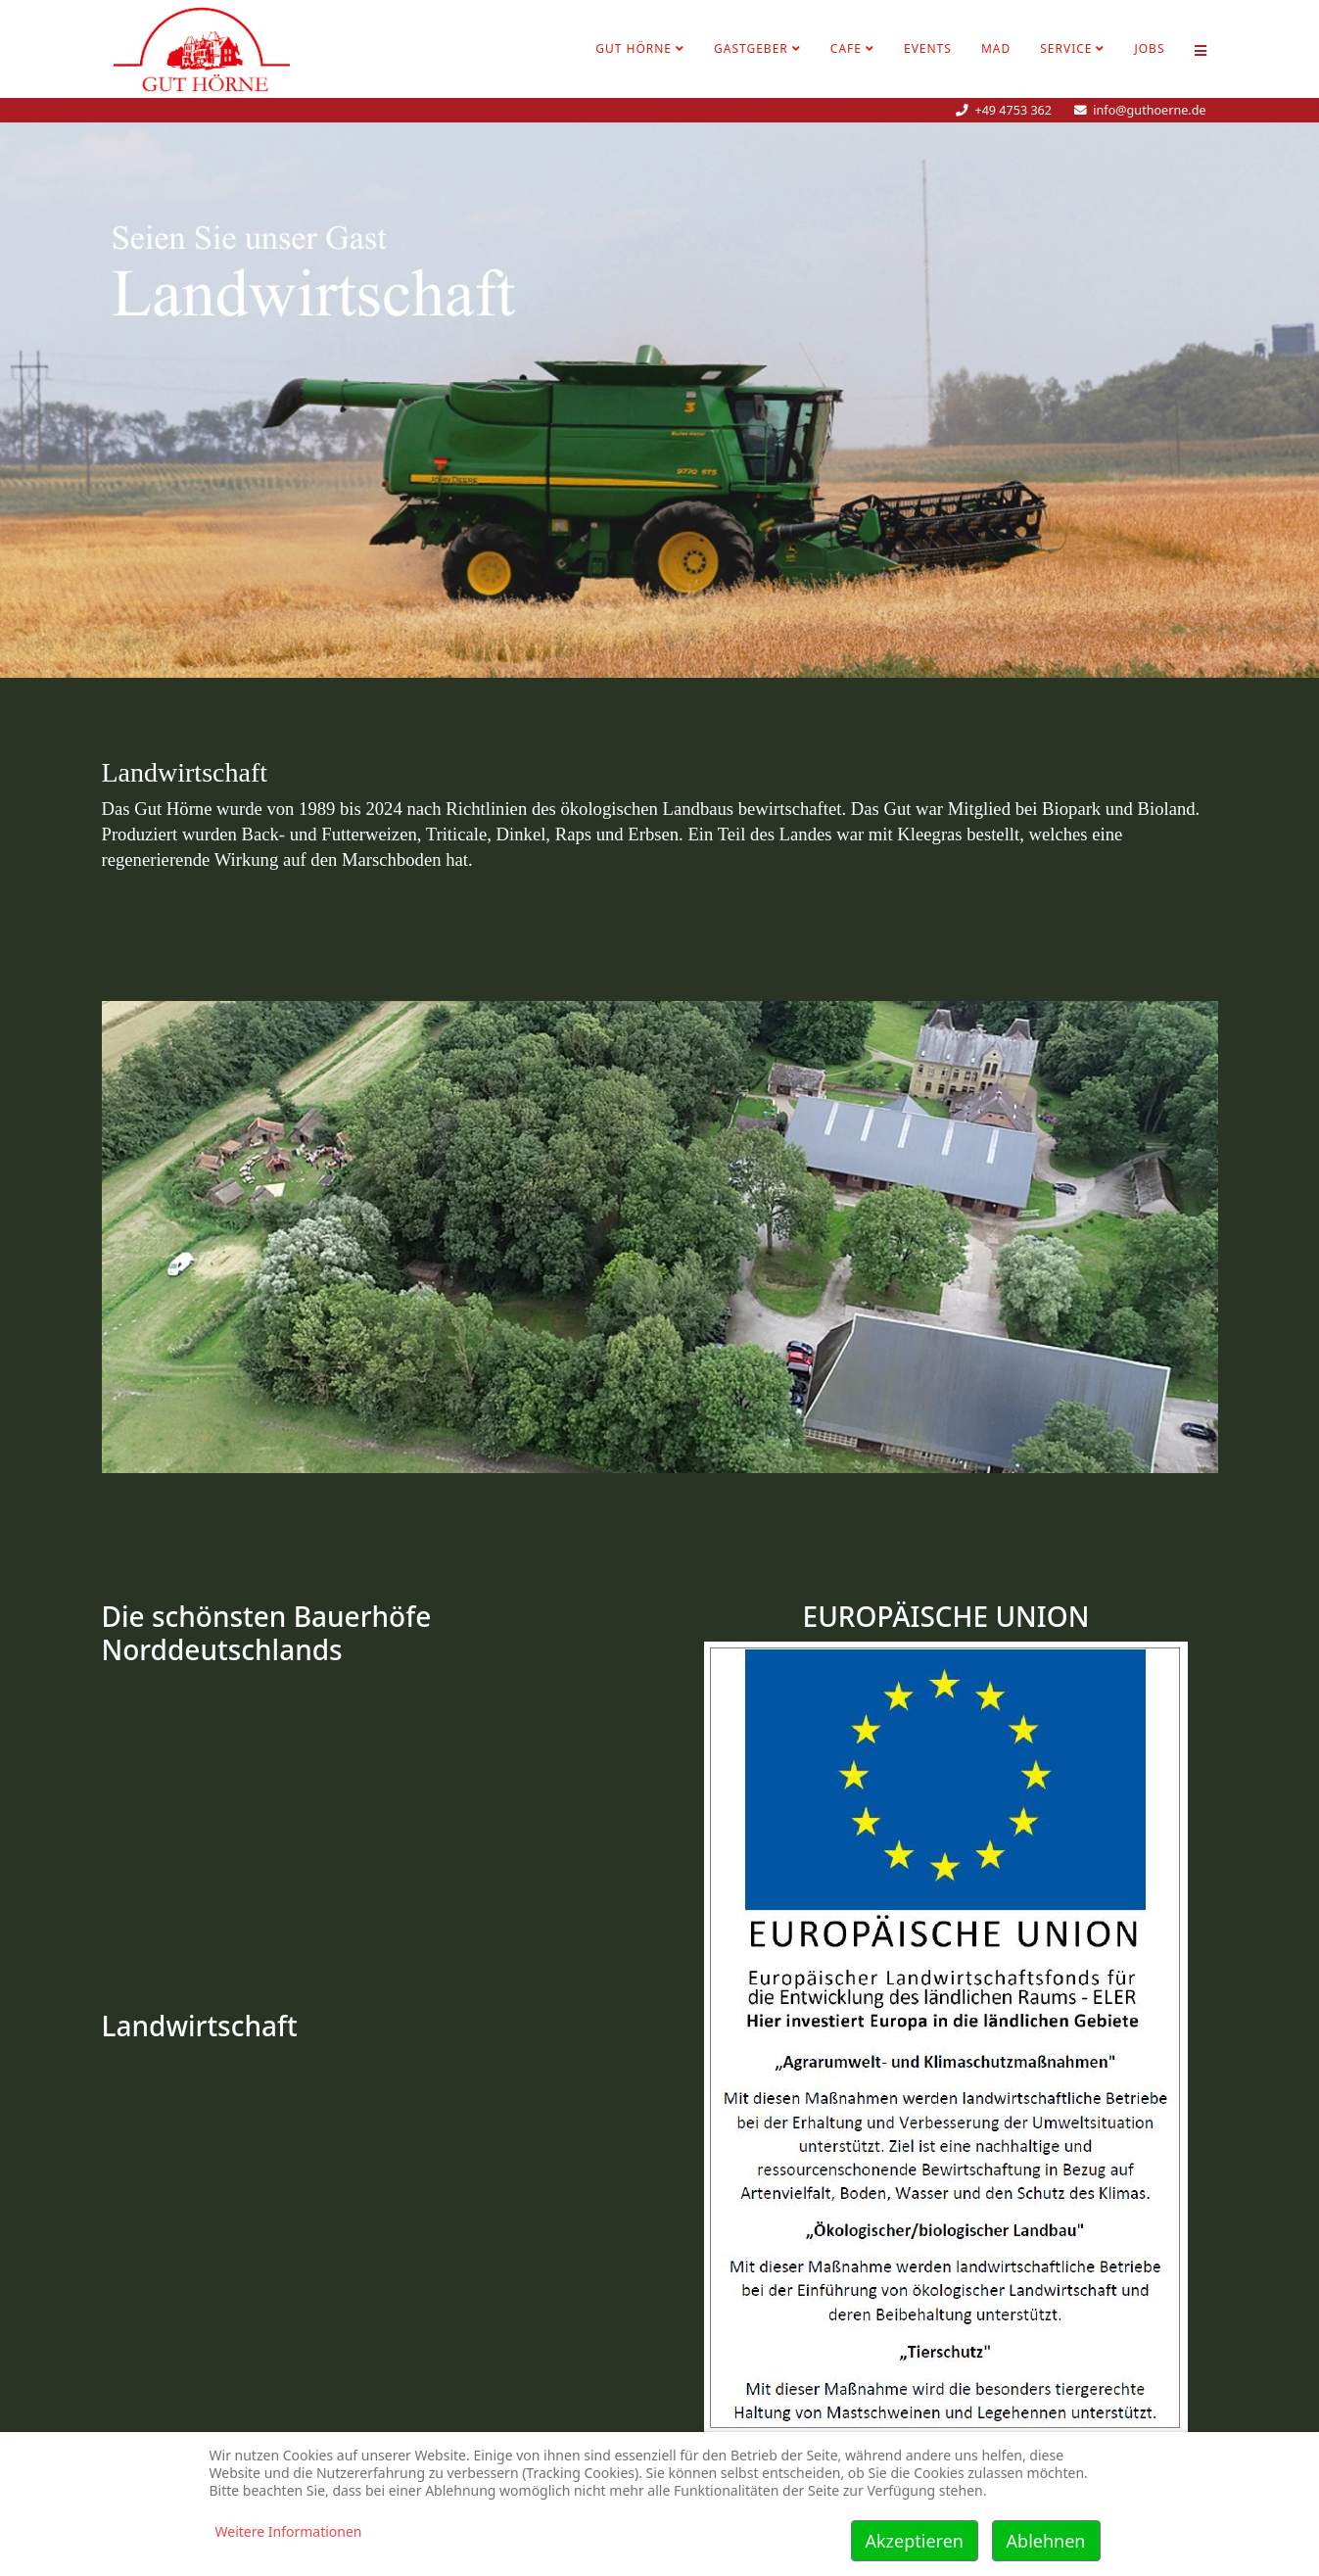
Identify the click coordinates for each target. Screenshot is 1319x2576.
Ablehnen (1046, 2540)
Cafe (846, 48)
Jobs (1149, 48)
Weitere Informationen (288, 2531)
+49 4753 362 (1013, 110)
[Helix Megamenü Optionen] (1200, 49)
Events (928, 48)
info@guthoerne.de (1149, 110)
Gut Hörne (633, 48)
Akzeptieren (915, 2540)
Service (1066, 48)
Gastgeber (751, 48)
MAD (996, 48)
